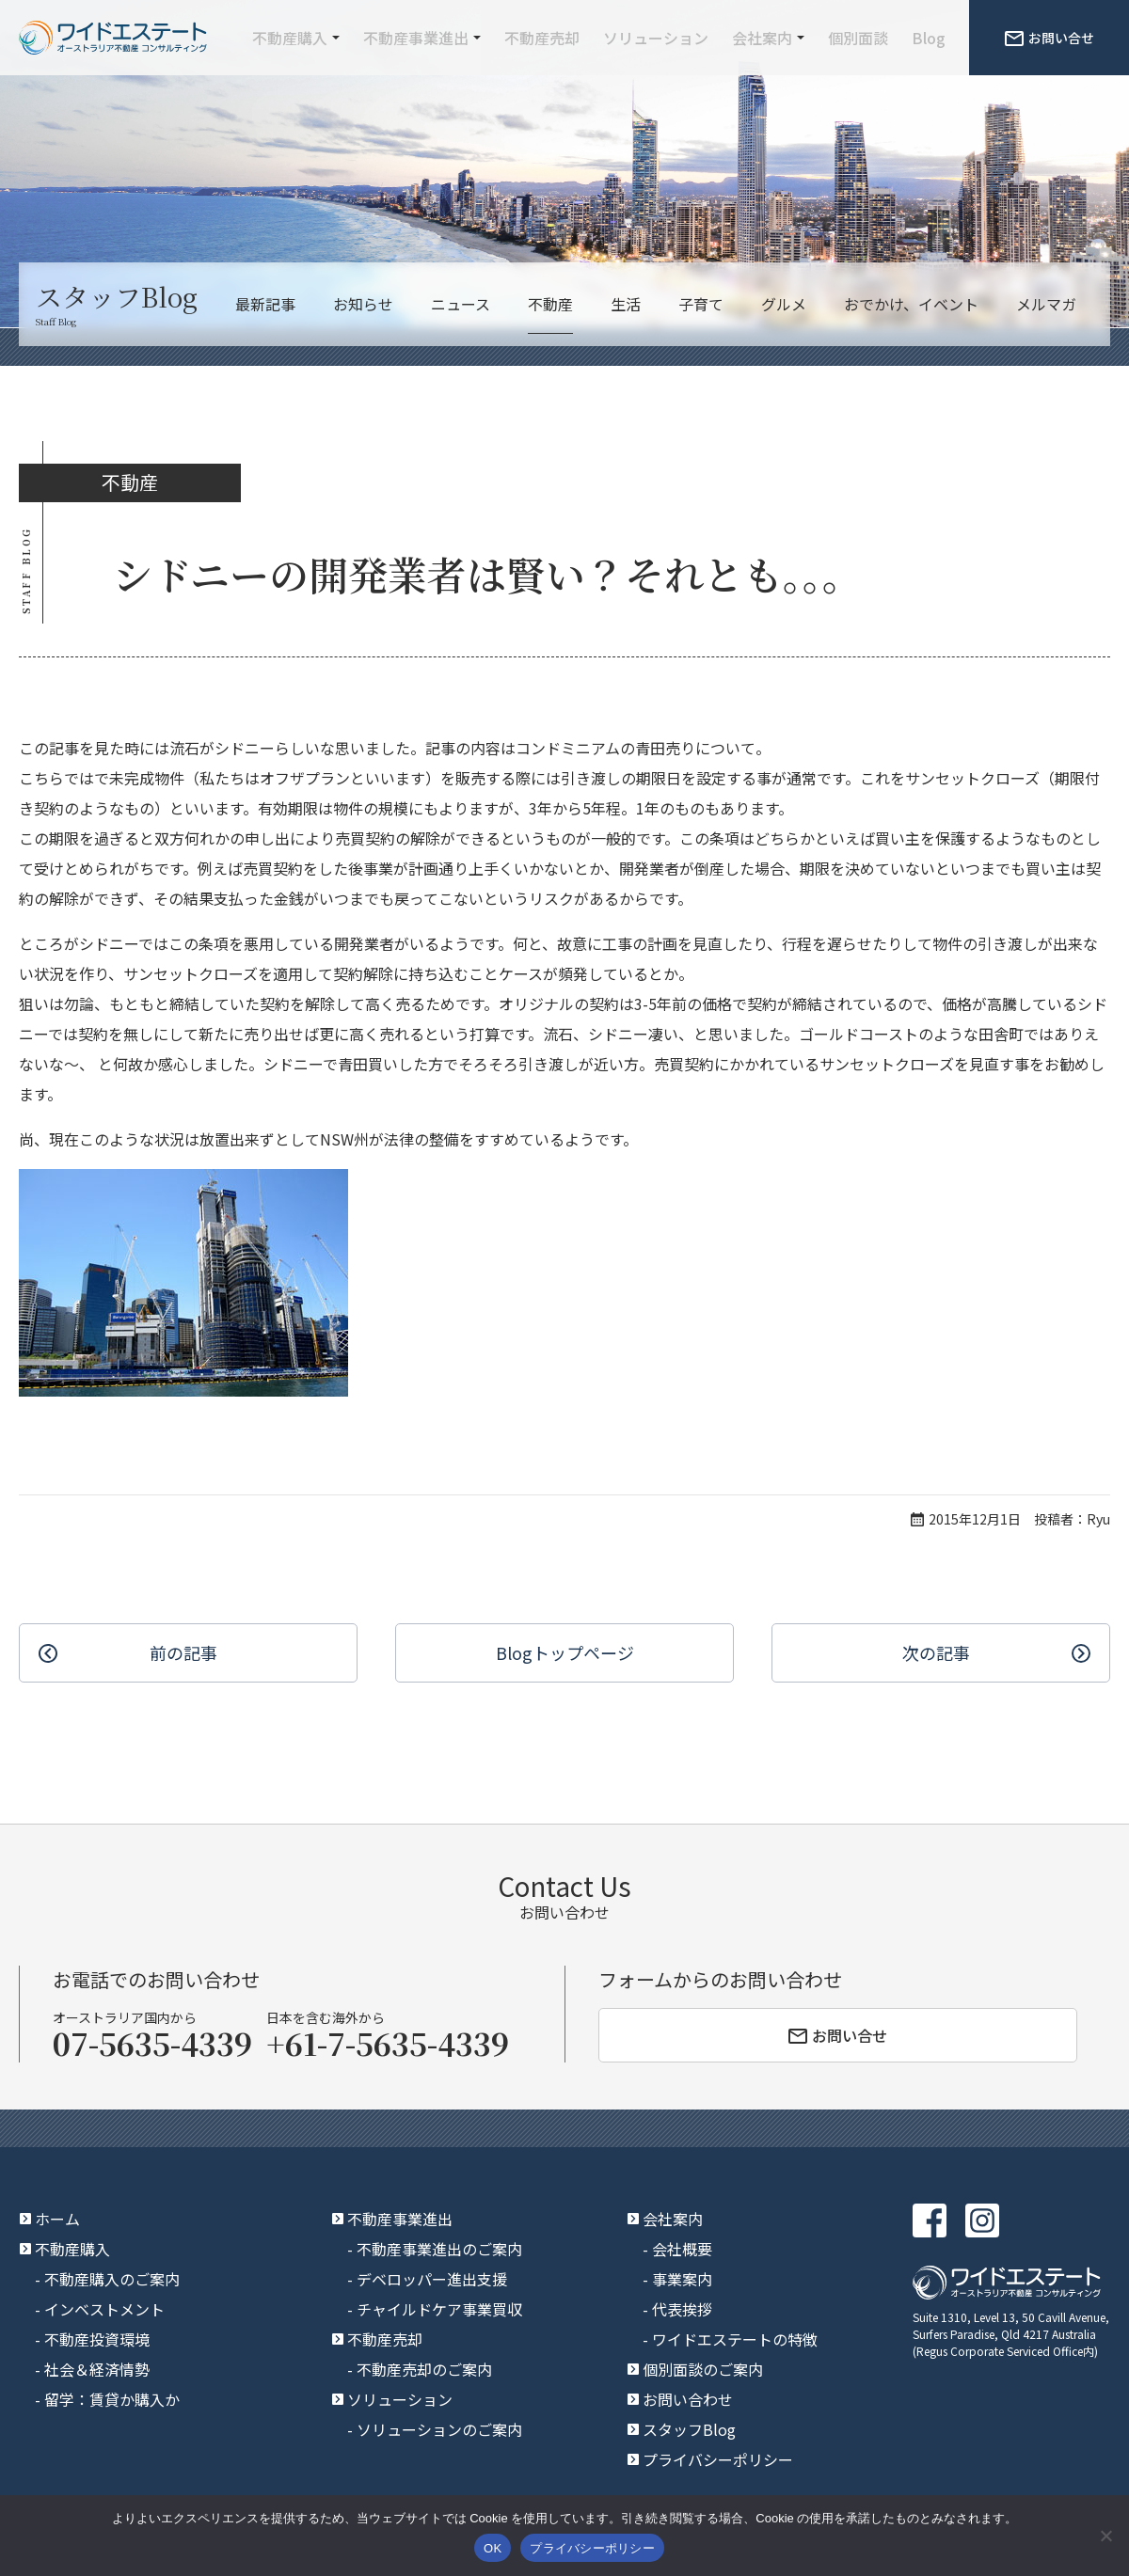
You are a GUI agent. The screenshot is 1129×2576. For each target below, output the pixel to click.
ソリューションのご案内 (439, 2429)
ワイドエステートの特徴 (735, 2339)
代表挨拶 (682, 2309)
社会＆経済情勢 (97, 2369)
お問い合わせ (688, 2399)
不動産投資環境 (97, 2339)
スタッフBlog (689, 2429)
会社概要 (682, 2248)
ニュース (460, 303)
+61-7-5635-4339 (387, 2042)
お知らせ (363, 303)
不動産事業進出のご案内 (439, 2248)
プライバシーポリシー (718, 2459)
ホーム (57, 2218)
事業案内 (682, 2279)
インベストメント (104, 2309)
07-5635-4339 (152, 2042)
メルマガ (1046, 303)
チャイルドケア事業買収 (439, 2309)
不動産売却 (542, 37)
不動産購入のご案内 (112, 2279)
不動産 (550, 303)
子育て (701, 303)
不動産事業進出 (416, 37)
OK (492, 2548)
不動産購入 (289, 37)
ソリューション (655, 37)
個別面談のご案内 (703, 2369)
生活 (626, 303)
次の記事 (936, 1652)
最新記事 (265, 303)
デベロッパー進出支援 (432, 2279)
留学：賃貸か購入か (112, 2399)
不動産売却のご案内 (424, 2369)
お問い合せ (1049, 37)
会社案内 (762, 37)
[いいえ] (1105, 2535)
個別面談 (858, 37)
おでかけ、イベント (911, 303)
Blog (929, 37)
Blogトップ (565, 1653)
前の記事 (183, 1652)
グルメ (783, 303)
